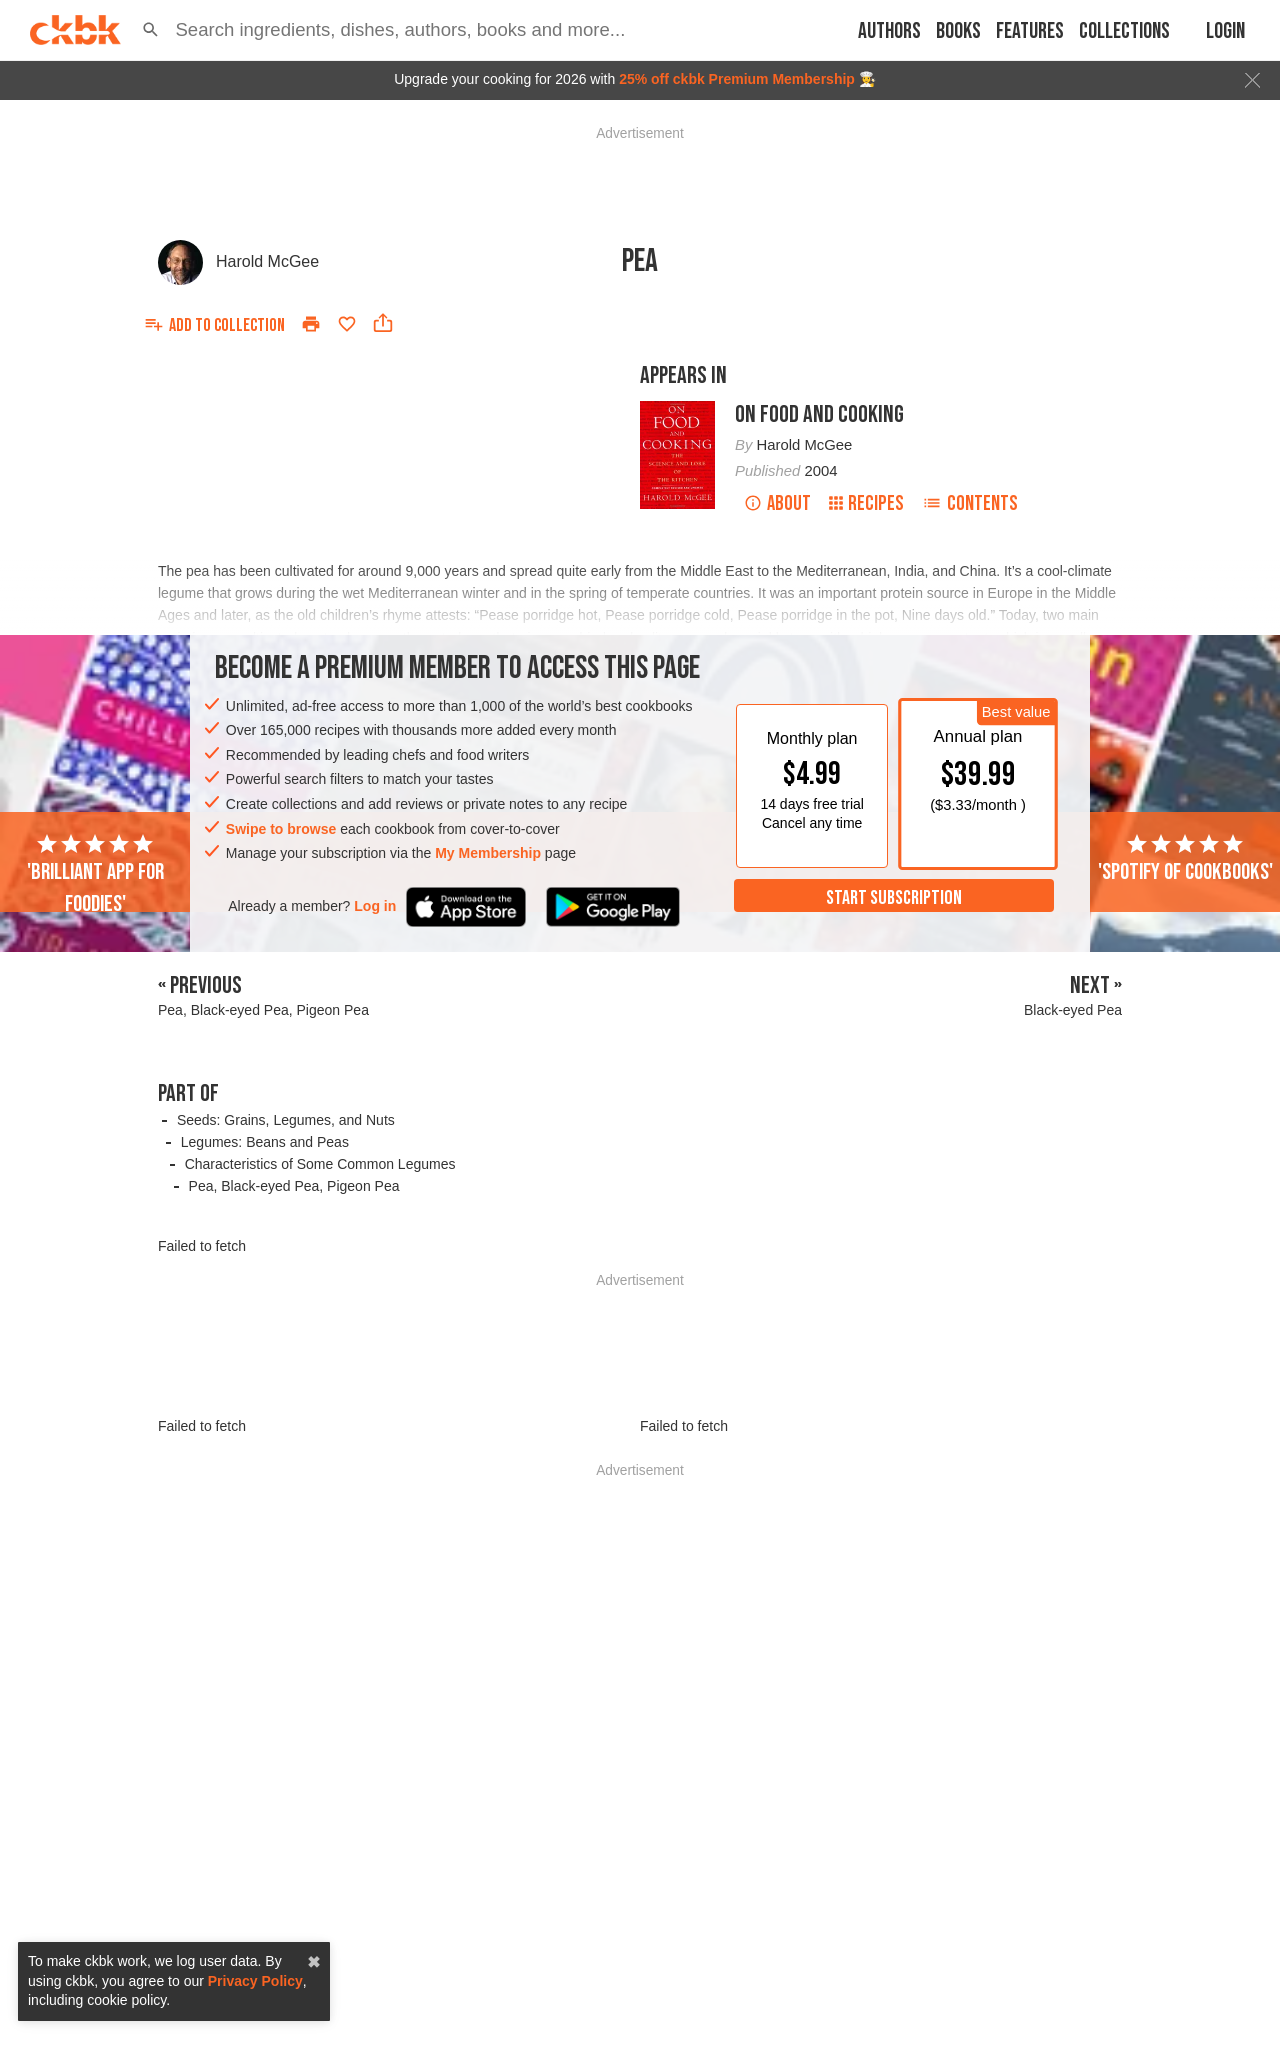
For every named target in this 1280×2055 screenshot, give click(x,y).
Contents (970, 503)
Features (1030, 31)
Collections (1124, 31)
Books (958, 31)
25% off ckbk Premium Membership (737, 79)
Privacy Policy (255, 1981)
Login (1225, 31)
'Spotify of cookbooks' (1185, 859)
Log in (375, 906)
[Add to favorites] (347, 324)
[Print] (311, 324)
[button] (150, 30)
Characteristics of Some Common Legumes (320, 1164)
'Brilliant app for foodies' (95, 875)
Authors (889, 31)
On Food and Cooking (819, 414)
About (777, 503)
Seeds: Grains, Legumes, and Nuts (286, 1120)
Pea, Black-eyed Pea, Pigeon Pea (294, 1186)
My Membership (488, 853)
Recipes (866, 503)
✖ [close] (313, 1962)
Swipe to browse (281, 829)
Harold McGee (267, 261)
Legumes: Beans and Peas (265, 1142)
